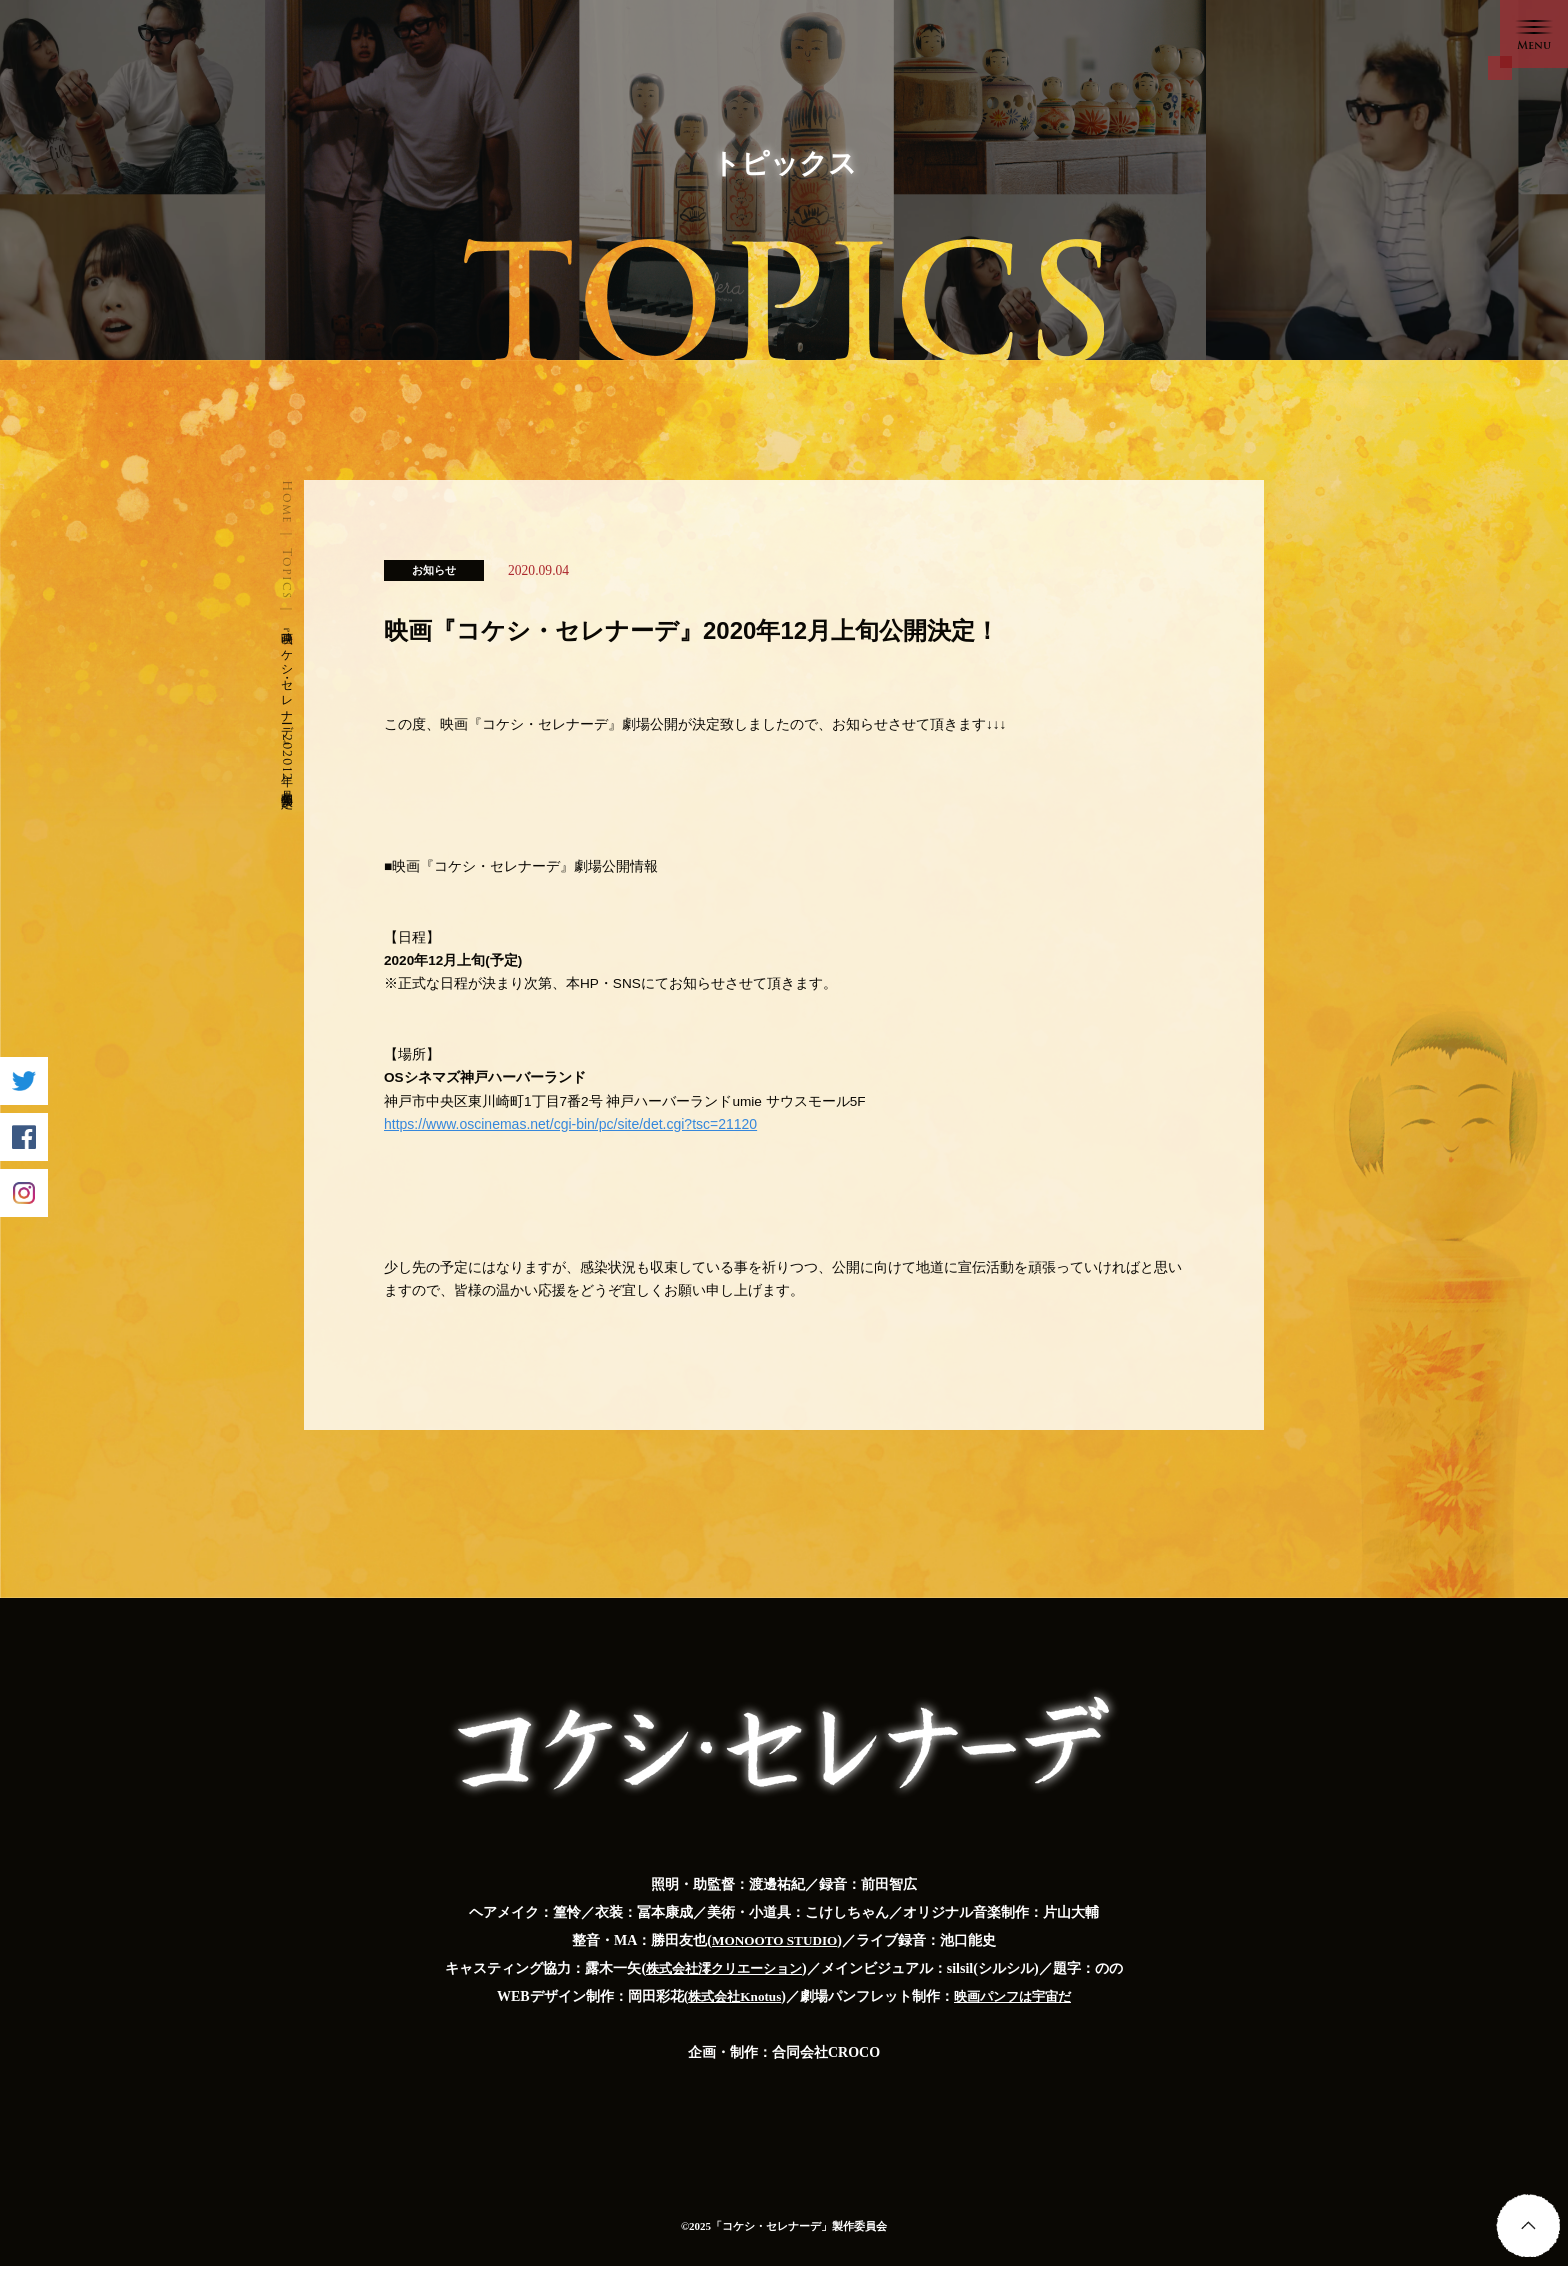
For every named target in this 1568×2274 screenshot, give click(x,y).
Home (287, 502)
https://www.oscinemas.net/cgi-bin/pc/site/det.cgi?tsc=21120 (570, 1130)
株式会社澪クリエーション (724, 1976)
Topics (287, 573)
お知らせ (434, 570)
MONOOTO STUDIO (774, 1948)
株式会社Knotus (731, 2004)
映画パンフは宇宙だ (1016, 2004)
